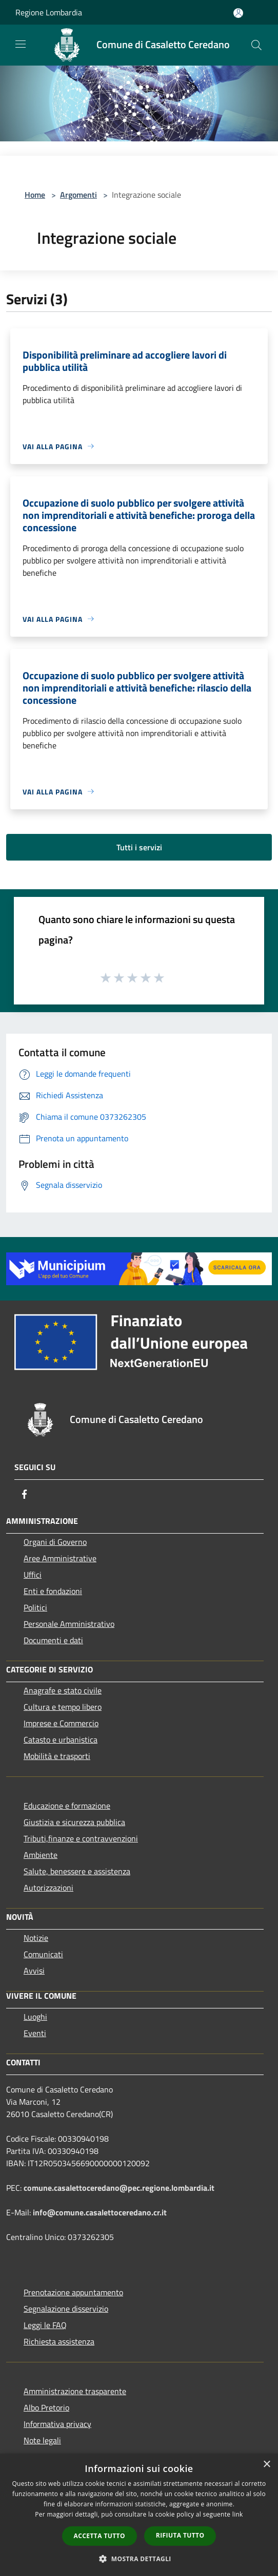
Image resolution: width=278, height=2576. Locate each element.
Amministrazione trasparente (75, 2391)
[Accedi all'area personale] (238, 13)
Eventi (35, 2033)
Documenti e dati (53, 1640)
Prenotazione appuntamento (73, 2292)
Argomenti (78, 195)
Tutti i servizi (139, 847)
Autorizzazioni (48, 1887)
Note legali (42, 2440)
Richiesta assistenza (59, 2341)
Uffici (33, 1574)
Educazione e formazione (67, 1805)
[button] (139, 2558)
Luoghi (35, 2016)
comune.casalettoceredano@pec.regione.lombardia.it (119, 2188)
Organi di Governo (55, 1542)
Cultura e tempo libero (63, 1707)
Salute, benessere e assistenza (77, 1871)
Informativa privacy (57, 2424)
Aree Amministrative (60, 1558)
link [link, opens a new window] (237, 2514)
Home (35, 195)
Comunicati (43, 1954)
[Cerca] (256, 45)
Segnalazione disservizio (66, 2308)
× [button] (266, 2464)
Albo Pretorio (46, 2407)
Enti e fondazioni (53, 1591)
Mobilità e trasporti (57, 1756)
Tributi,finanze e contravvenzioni (81, 1838)
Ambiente (40, 1855)
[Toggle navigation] (20, 44)
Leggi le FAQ (45, 2325)
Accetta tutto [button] (99, 2535)
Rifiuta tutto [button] (180, 2535)
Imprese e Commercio (61, 1723)
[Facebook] (24, 1494)
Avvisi (34, 1970)
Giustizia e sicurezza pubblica (74, 1822)
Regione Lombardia (48, 12)
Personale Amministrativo (69, 1624)
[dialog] (139, 2515)
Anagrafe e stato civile (63, 1690)
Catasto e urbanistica (60, 1739)
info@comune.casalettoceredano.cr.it (100, 2212)
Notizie (36, 1938)
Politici (35, 1607)
